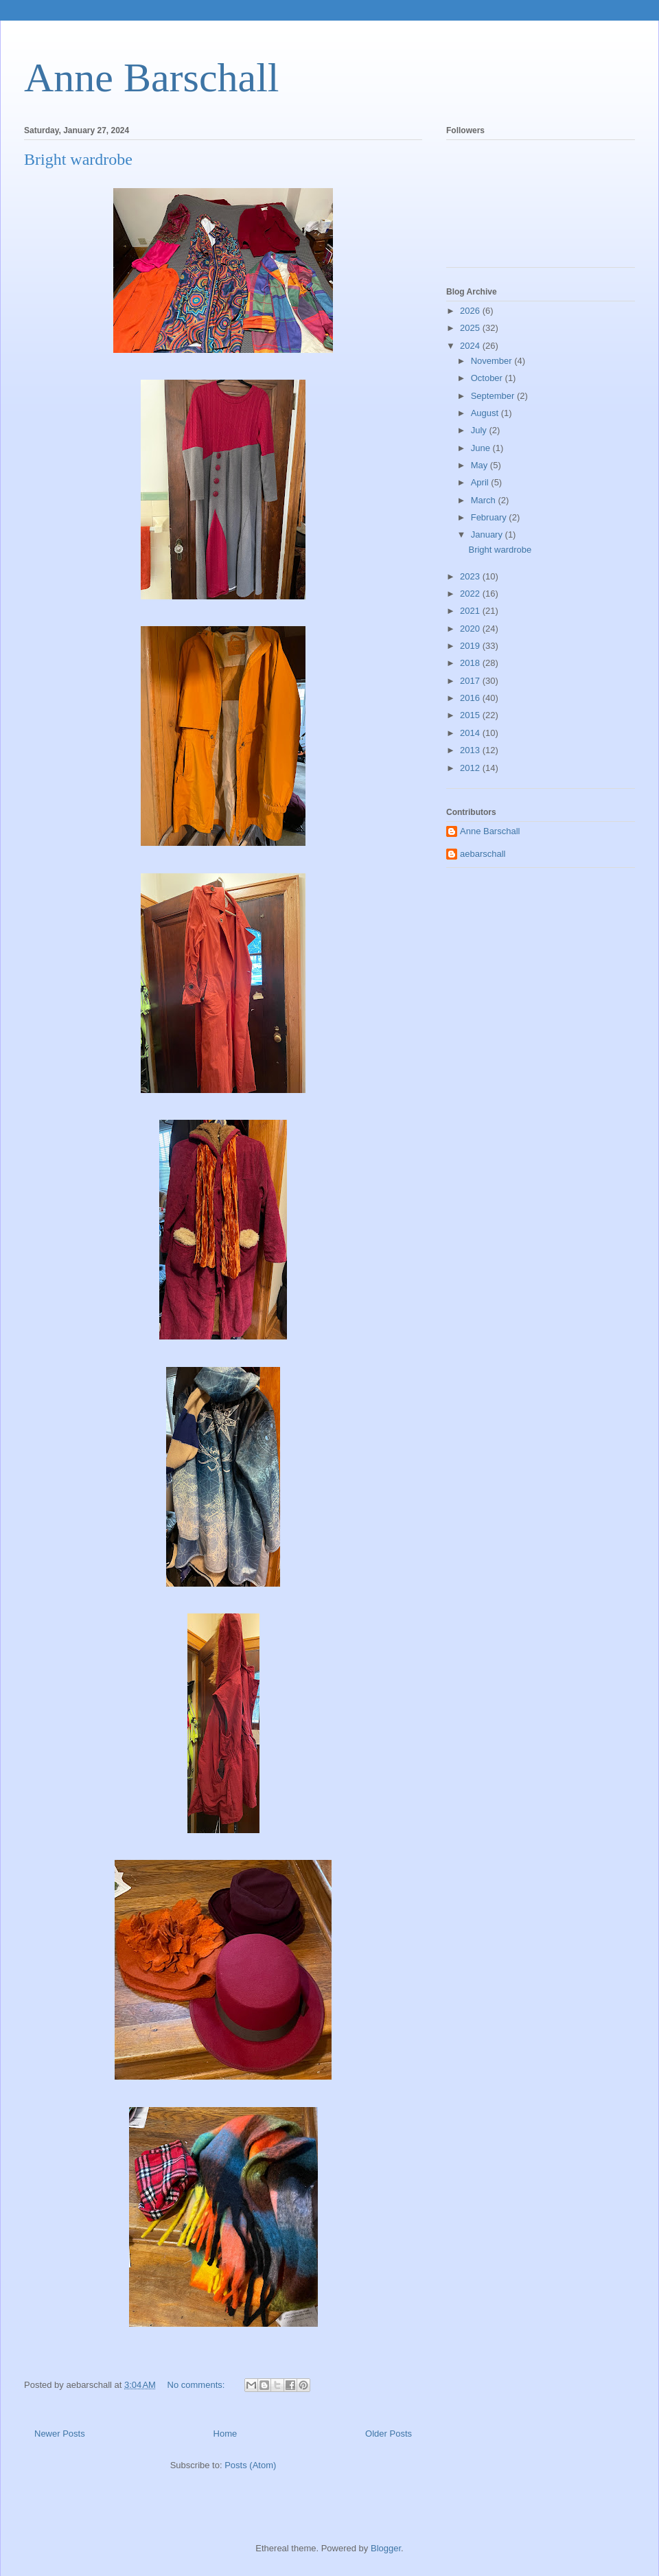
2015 (471, 715)
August (486, 413)
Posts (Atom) (250, 2465)
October (488, 378)
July (480, 430)
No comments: (197, 2385)
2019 (471, 646)
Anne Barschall (151, 77)
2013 (471, 750)
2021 (471, 611)
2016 (471, 698)
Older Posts (388, 2433)
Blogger (386, 2548)
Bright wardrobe (78, 159)
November (493, 361)
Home (225, 2433)
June (482, 448)
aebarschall (483, 854)
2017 (471, 681)
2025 (471, 328)
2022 (471, 593)
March (484, 500)
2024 (471, 346)
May (480, 465)
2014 (471, 733)
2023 (471, 576)
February (490, 517)
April (481, 482)
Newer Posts (59, 2433)
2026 (471, 311)
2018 (471, 663)
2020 (471, 628)
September (494, 396)
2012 (471, 768)
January (488, 534)
